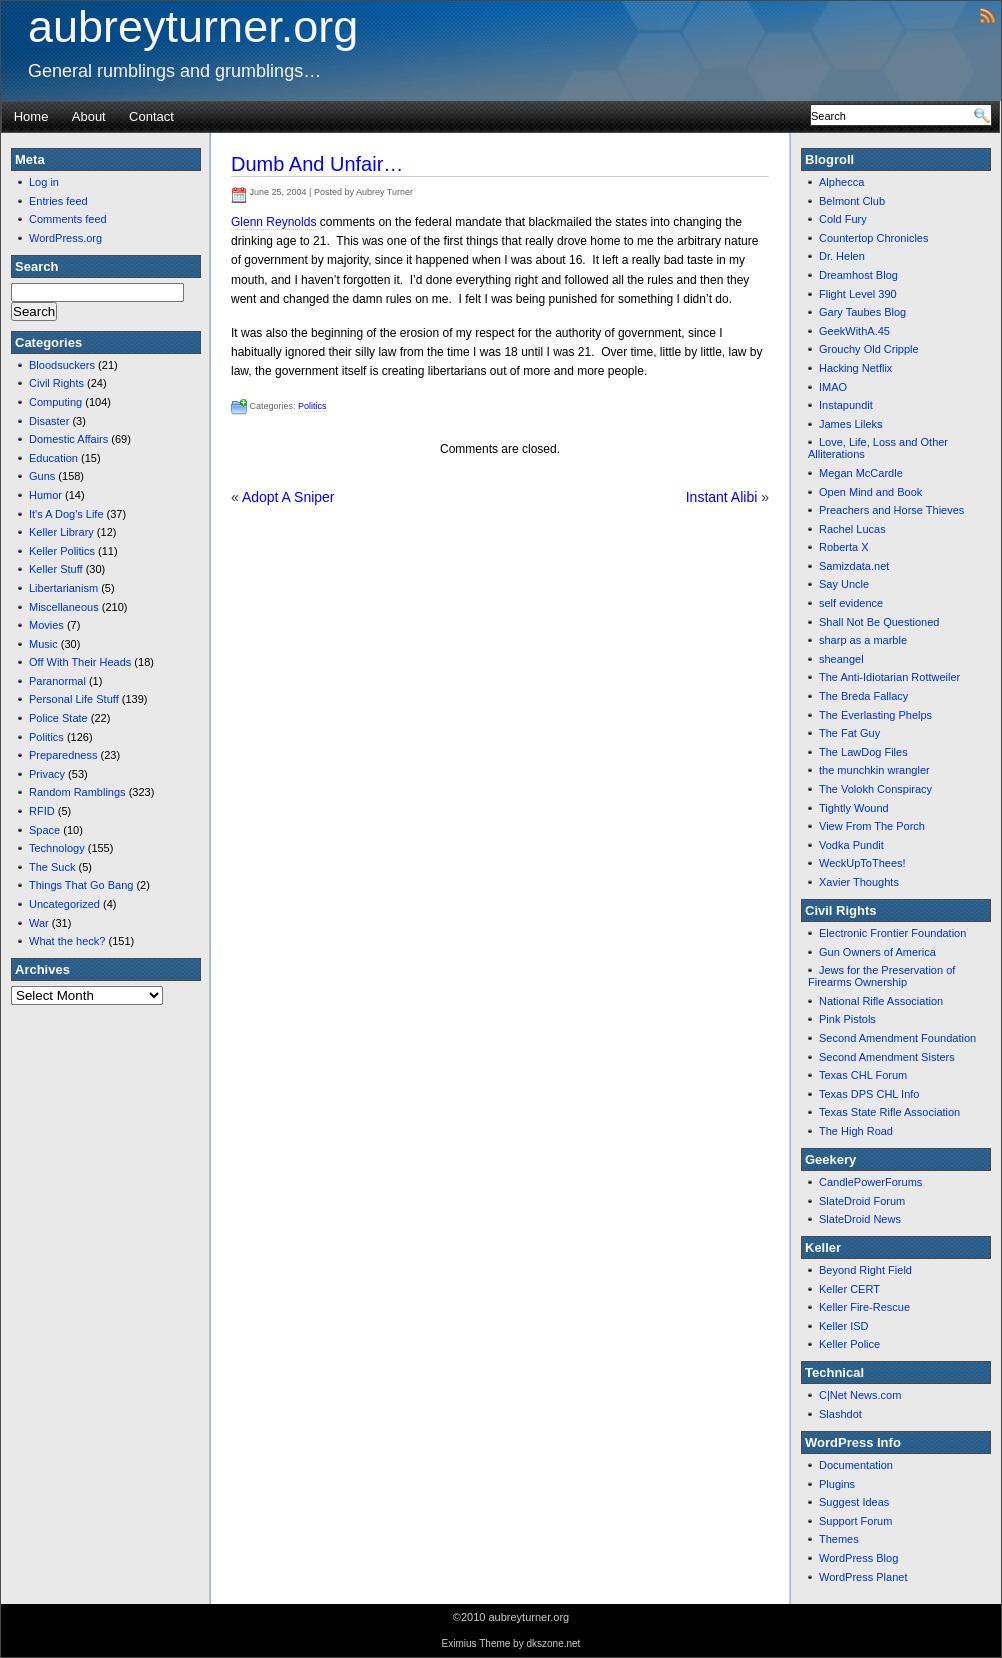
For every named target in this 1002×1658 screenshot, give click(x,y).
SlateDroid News (860, 1219)
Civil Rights (56, 383)
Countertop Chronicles (873, 238)
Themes (839, 1539)
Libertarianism (63, 588)
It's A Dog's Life (66, 514)
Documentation (856, 1465)
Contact (151, 116)
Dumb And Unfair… (317, 164)
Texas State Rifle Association (889, 1112)
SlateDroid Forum (862, 1201)
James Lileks (851, 424)
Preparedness (63, 755)
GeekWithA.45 (854, 331)
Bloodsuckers (62, 365)
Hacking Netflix (855, 368)
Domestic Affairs (68, 439)
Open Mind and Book (870, 492)
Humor (45, 495)
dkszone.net (553, 1643)
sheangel (841, 659)
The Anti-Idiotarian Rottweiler (889, 677)
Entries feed (58, 201)
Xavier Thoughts (859, 882)
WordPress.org (65, 238)
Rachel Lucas (852, 529)
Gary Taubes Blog (862, 312)
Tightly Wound (854, 808)
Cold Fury (843, 219)
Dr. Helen (842, 256)
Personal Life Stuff (74, 699)
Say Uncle (844, 584)
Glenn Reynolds (273, 222)
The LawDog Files (863, 752)
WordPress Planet (863, 1577)
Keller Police (849, 1344)
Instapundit (846, 405)
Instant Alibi (722, 497)
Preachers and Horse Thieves (891, 510)
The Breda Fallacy (863, 696)
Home (31, 116)
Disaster (49, 421)
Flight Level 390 (858, 294)
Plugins (837, 1484)
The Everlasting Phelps (875, 715)
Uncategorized (64, 904)
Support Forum (855, 1521)
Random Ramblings (77, 792)
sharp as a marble (863, 640)
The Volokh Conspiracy (875, 789)
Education (53, 458)
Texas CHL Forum (863, 1075)
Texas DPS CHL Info (869, 1094)
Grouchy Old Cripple (869, 349)
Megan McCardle (861, 473)
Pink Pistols (847, 1019)
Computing (55, 402)
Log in (44, 182)
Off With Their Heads (80, 662)
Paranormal (57, 681)
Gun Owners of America (877, 952)
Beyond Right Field (865, 1270)
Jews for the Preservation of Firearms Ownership (881, 976)
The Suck (52, 867)
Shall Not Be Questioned (879, 622)
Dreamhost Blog (858, 275)
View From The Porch (872, 826)
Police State (58, 718)
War (39, 923)
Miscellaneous (64, 607)
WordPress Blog (858, 1558)
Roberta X (844, 547)
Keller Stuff (56, 569)
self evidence (851, 603)
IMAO (833, 387)
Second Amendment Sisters (887, 1057)
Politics (46, 737)
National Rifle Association (881, 1001)
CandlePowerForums (870, 1182)
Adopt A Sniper (288, 497)
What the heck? (67, 941)
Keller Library (61, 532)
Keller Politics (62, 551)
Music (43, 644)
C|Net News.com (860, 1395)
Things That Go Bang (81, 885)
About (89, 116)
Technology (57, 848)
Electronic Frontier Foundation (892, 933)
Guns (42, 476)
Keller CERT (849, 1289)
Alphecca (841, 182)
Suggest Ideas (854, 1502)
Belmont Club (852, 201)
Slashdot (840, 1414)
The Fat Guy (849, 733)
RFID (42, 811)
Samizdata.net (854, 566)
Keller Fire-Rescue (864, 1307)
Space (44, 830)
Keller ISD (844, 1326)
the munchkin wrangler (874, 770)
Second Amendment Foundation (897, 1038)
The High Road (856, 1131)
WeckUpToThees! (862, 863)
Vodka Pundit (851, 845)
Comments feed (68, 219)
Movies (46, 625)
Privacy (47, 774)
